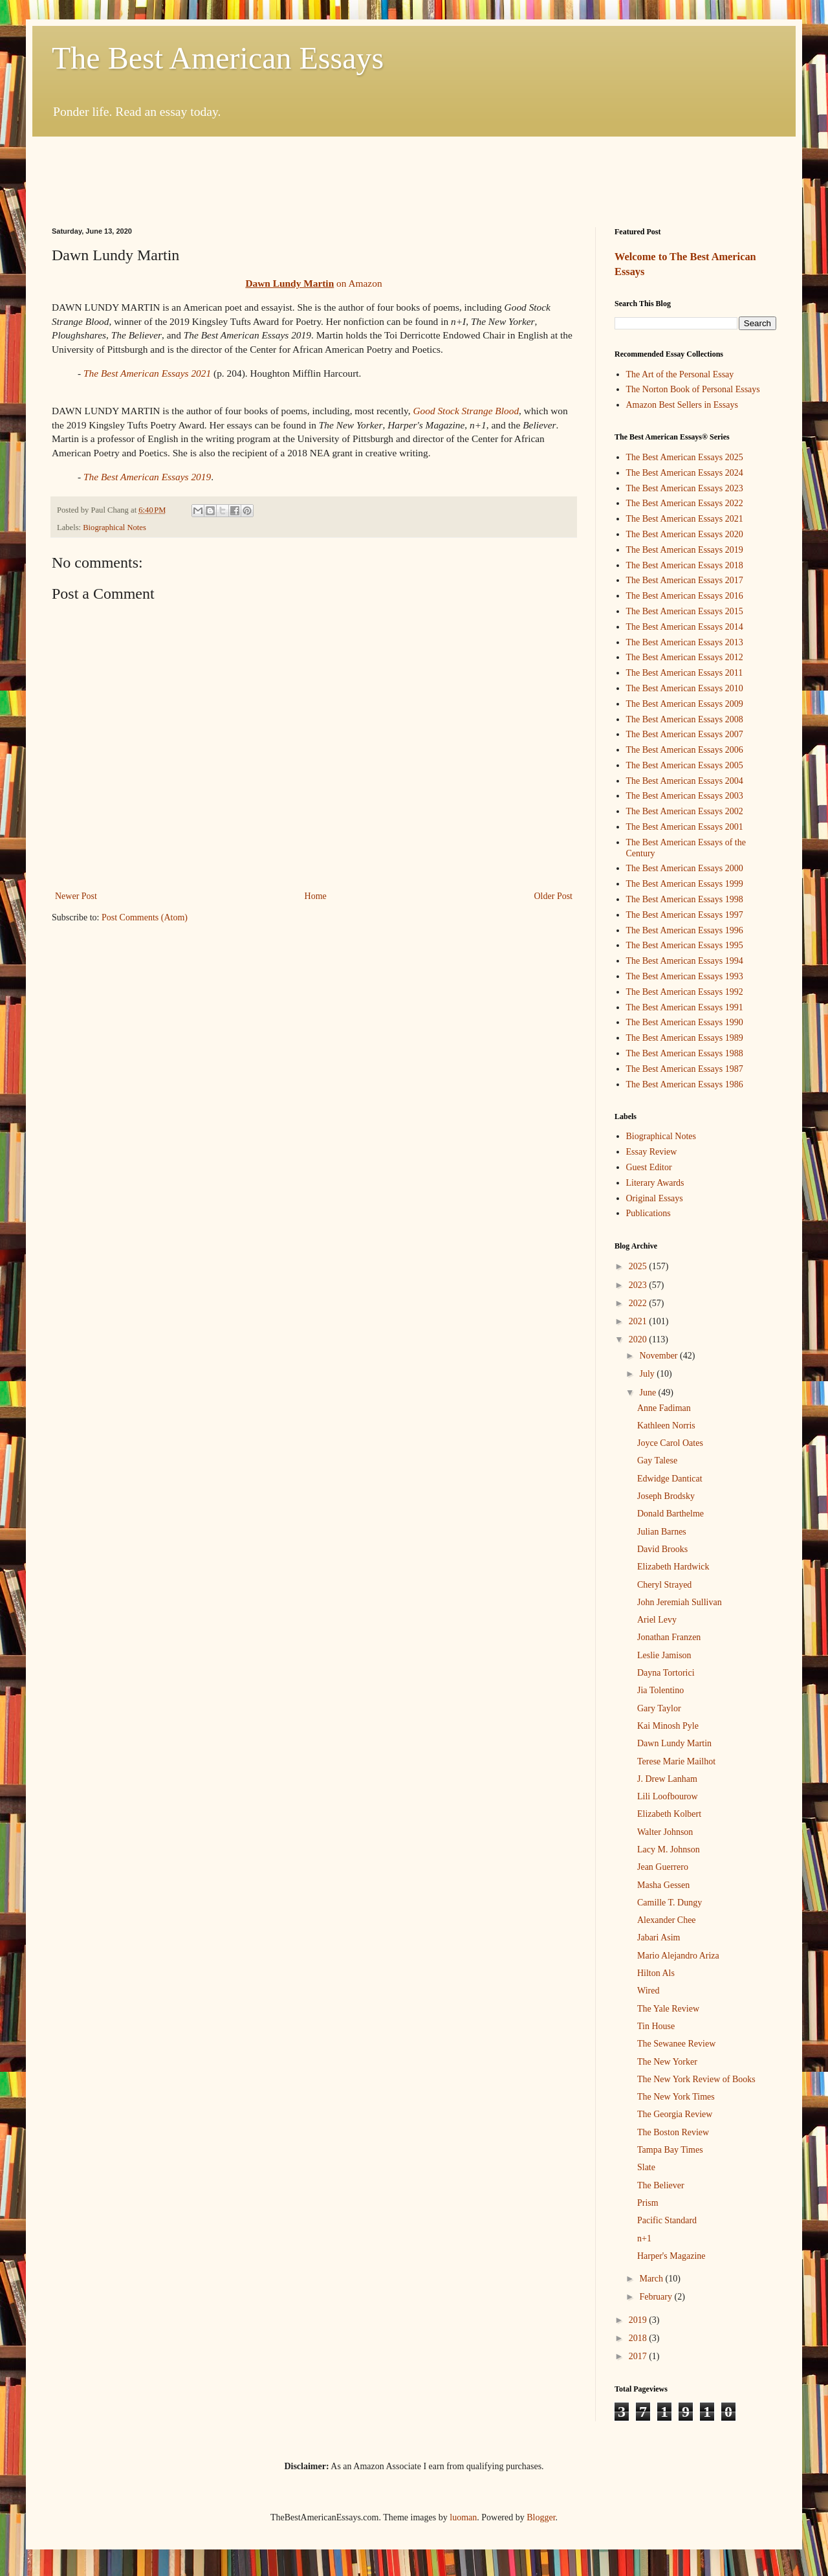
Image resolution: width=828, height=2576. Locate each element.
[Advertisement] (414, 172)
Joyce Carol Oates (670, 1443)
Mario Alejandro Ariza (678, 1955)
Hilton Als (656, 1973)
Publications (648, 1213)
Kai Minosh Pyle (668, 1726)
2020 (639, 1339)
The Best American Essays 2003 (684, 796)
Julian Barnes (661, 1532)
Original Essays (654, 1198)
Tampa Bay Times (670, 2150)
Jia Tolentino (660, 1690)
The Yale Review (668, 2009)
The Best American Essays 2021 (147, 373)
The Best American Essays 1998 (684, 899)
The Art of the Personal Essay (680, 374)
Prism (648, 2203)
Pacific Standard (667, 2220)
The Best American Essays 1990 (684, 1022)
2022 (639, 1303)
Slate (646, 2167)
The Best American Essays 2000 (684, 868)
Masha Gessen (663, 1885)
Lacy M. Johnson (668, 1849)
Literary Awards (655, 1183)
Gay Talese (657, 1460)
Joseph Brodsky (666, 1496)
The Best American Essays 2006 (684, 750)
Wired (648, 1990)
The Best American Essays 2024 (684, 473)
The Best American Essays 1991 (684, 1007)
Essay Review (651, 1152)
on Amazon (313, 283)
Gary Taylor (659, 1708)
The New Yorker (667, 2062)
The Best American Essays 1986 (684, 1084)
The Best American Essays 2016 (684, 596)
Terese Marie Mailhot (676, 1761)
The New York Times (676, 2097)
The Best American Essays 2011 (684, 673)
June (648, 1392)
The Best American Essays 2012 (684, 657)
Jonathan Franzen (669, 1637)
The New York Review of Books (696, 2079)
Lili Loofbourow (667, 1796)
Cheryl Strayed (664, 1585)
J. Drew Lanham (667, 1779)
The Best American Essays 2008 (684, 719)
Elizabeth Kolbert (669, 1814)
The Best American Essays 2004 (684, 781)
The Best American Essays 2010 (684, 688)
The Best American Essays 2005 (684, 765)
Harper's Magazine (671, 2256)
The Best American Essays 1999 (684, 884)
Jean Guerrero (662, 1867)
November (659, 1355)
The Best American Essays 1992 (684, 992)
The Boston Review (673, 2132)
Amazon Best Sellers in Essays (682, 405)
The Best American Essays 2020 (684, 534)
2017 (639, 2356)
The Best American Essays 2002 (684, 811)
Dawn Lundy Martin (674, 1743)
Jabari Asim (659, 1937)
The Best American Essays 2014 (684, 627)
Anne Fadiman (664, 1408)
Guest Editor (649, 1167)
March (652, 2278)
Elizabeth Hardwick (673, 1566)
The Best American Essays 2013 (684, 642)
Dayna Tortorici (666, 1673)
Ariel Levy (657, 1620)
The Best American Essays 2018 (684, 565)
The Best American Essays (218, 58)
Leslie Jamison (664, 1655)
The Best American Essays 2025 (684, 457)
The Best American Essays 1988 (684, 1053)
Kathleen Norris (666, 1425)
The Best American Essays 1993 (684, 976)
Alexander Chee (666, 1920)
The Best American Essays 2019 (684, 550)
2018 (639, 2338)
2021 (639, 1321)
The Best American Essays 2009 (684, 704)
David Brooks (662, 1549)
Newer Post (76, 896)
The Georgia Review (674, 2114)
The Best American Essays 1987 (684, 1069)
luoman (463, 2517)
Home (316, 896)
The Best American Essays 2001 (684, 827)
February (656, 2297)
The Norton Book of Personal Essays (693, 389)
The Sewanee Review (676, 2044)
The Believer (660, 2185)
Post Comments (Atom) (145, 917)
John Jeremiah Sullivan (679, 1602)
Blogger (541, 2517)
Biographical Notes (114, 527)
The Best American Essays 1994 (684, 961)
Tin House (656, 2026)
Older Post (553, 896)
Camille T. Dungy (669, 1902)
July (648, 1374)
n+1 (644, 2238)
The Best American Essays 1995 (684, 945)
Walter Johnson (665, 1832)
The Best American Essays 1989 (684, 1038)
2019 (639, 2320)
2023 (639, 1285)
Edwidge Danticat (670, 1478)
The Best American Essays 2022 (684, 503)
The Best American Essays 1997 (684, 915)
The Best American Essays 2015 (684, 611)
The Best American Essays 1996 (684, 930)
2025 (639, 1266)
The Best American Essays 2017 (684, 580)
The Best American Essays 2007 (684, 734)
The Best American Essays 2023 (684, 488)
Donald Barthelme (670, 1513)
